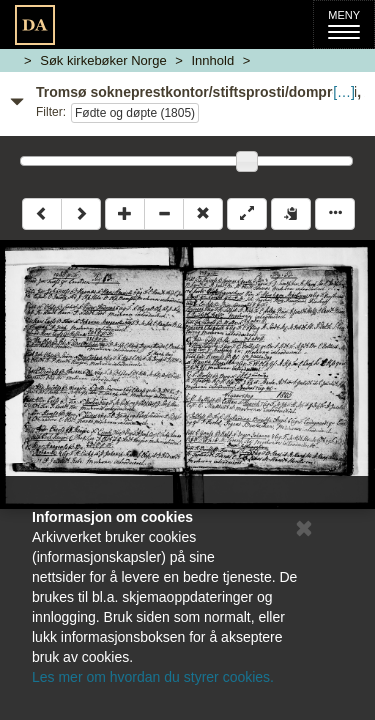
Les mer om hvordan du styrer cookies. (153, 677)
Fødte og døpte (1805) (135, 113)
